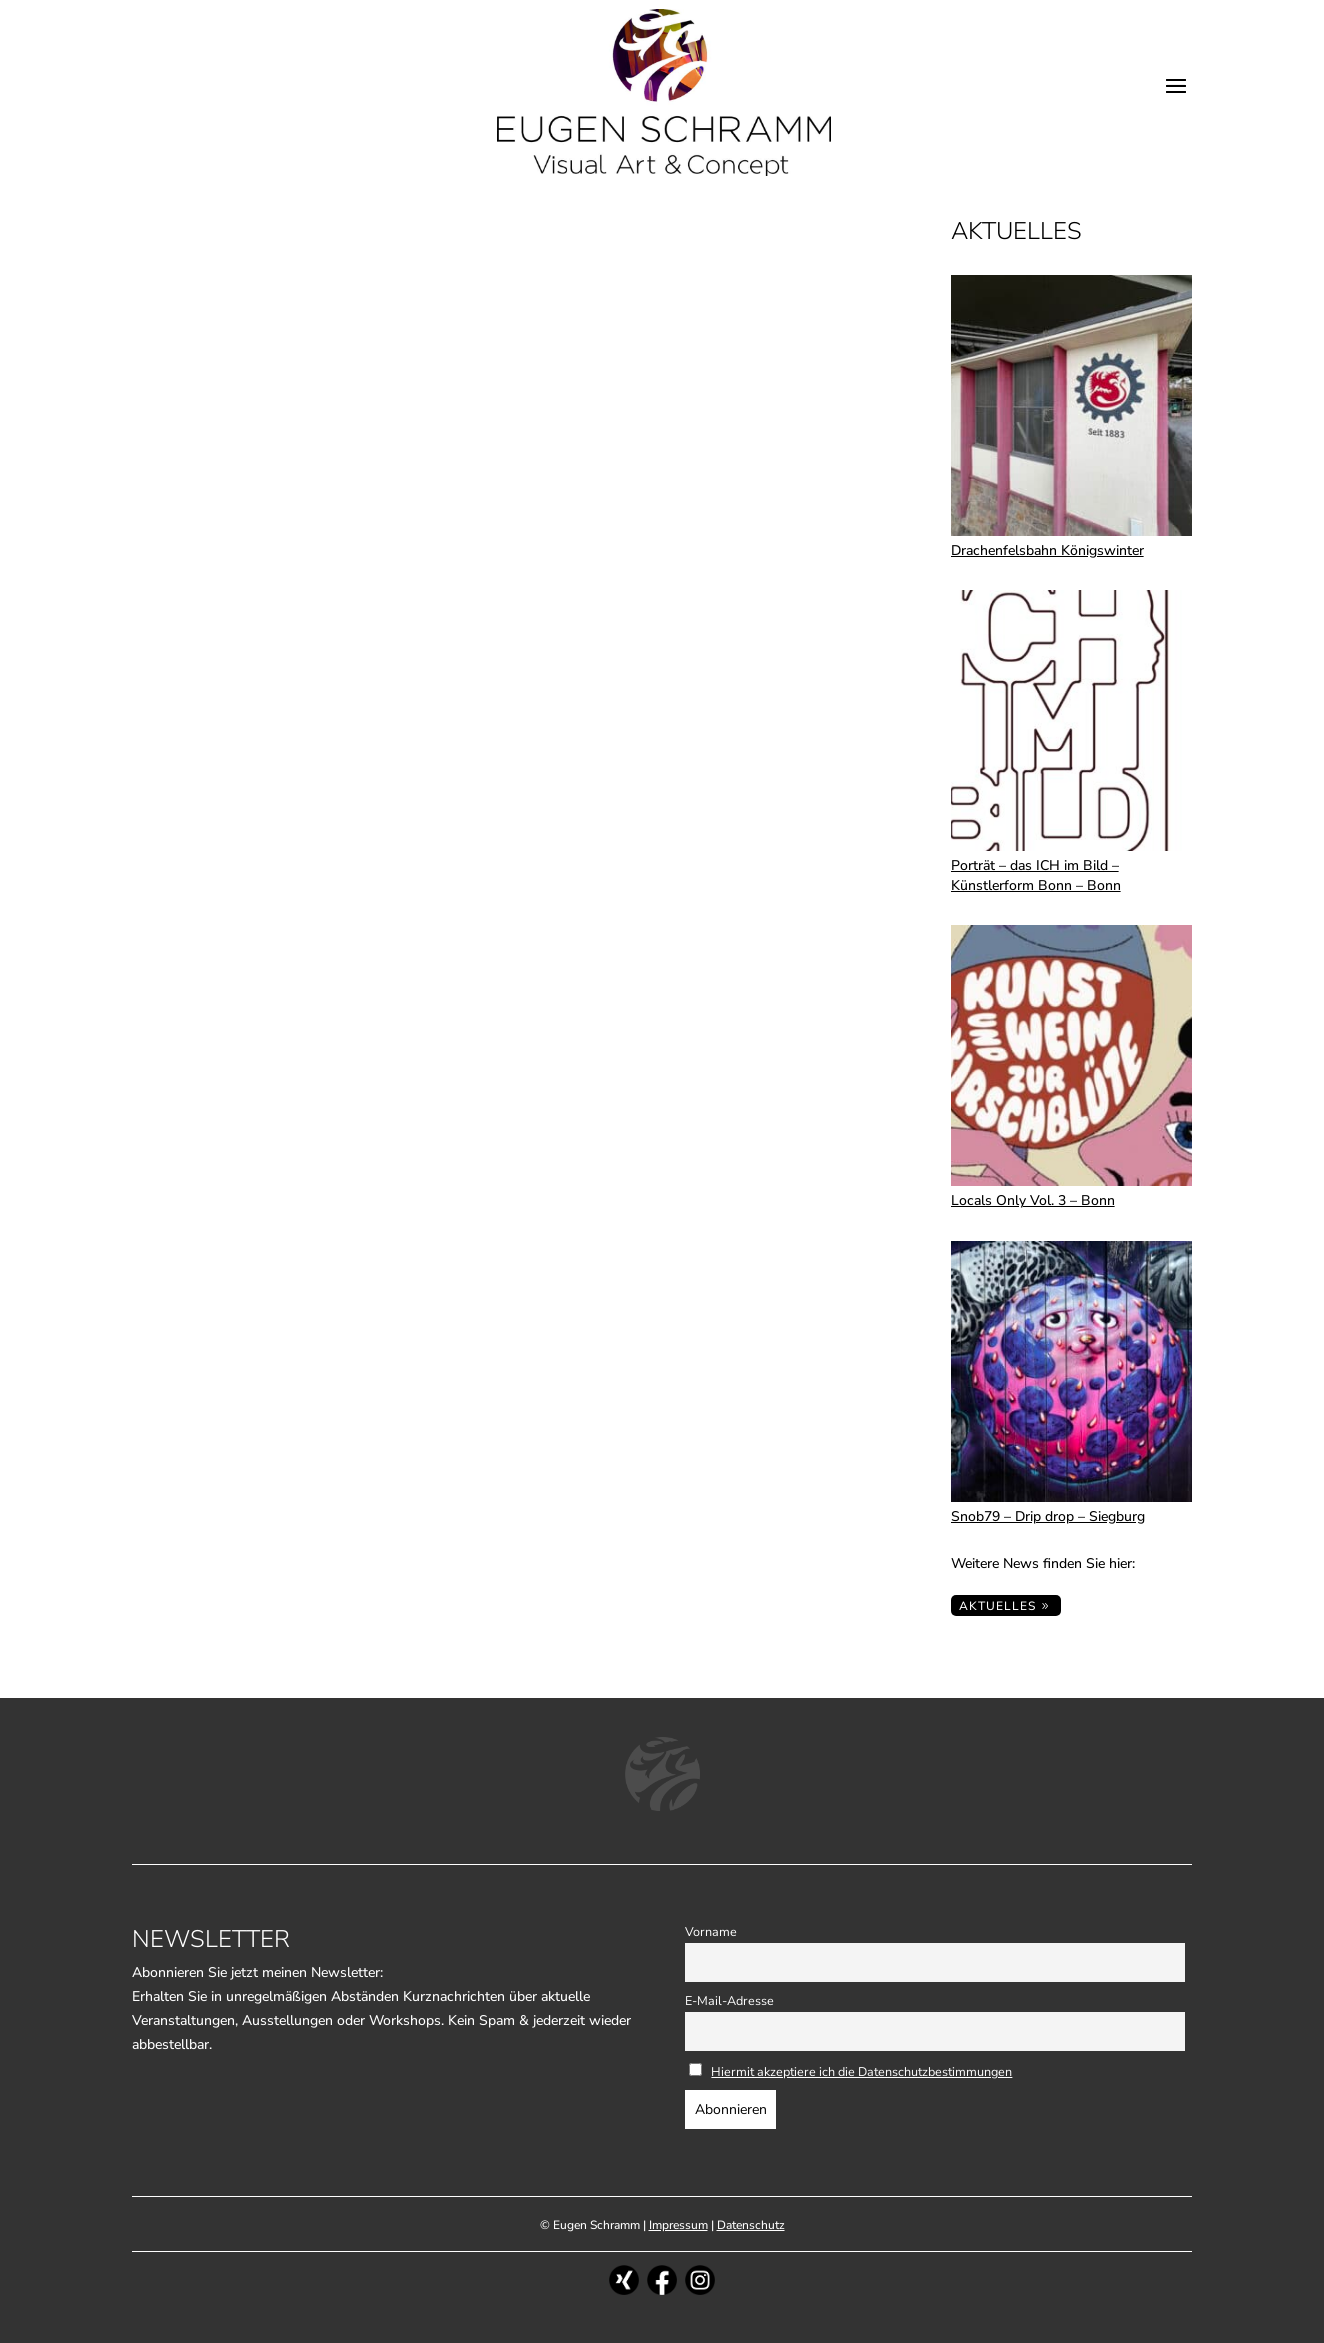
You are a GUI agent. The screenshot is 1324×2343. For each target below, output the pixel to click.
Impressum (678, 2225)
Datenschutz (751, 2225)
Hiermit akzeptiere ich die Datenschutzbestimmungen (861, 2071)
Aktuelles (997, 1606)
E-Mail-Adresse (729, 2000)
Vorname (711, 1931)
